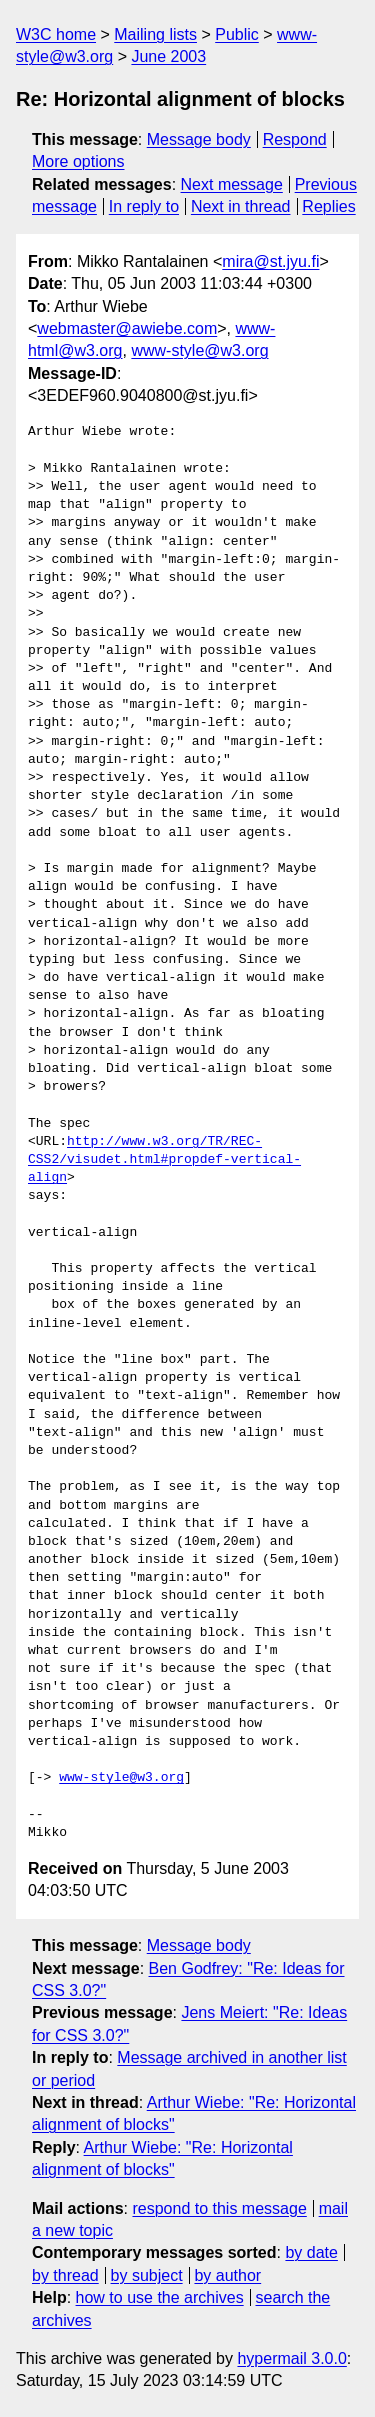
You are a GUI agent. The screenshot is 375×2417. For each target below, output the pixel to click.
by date (311, 2252)
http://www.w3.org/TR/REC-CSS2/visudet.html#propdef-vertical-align (164, 1160)
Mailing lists (155, 34)
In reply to (144, 206)
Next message (232, 184)
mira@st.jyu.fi (270, 261)
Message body (199, 139)
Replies (328, 206)
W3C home (56, 34)
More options (78, 161)
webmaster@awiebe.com (127, 328)
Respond (295, 139)
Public (237, 34)
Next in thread (241, 206)
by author (227, 2275)
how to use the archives (160, 2297)
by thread (65, 2275)
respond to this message (219, 2208)
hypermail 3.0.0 (291, 2358)
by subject (147, 2275)
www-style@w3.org (199, 350)
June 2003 (168, 56)
